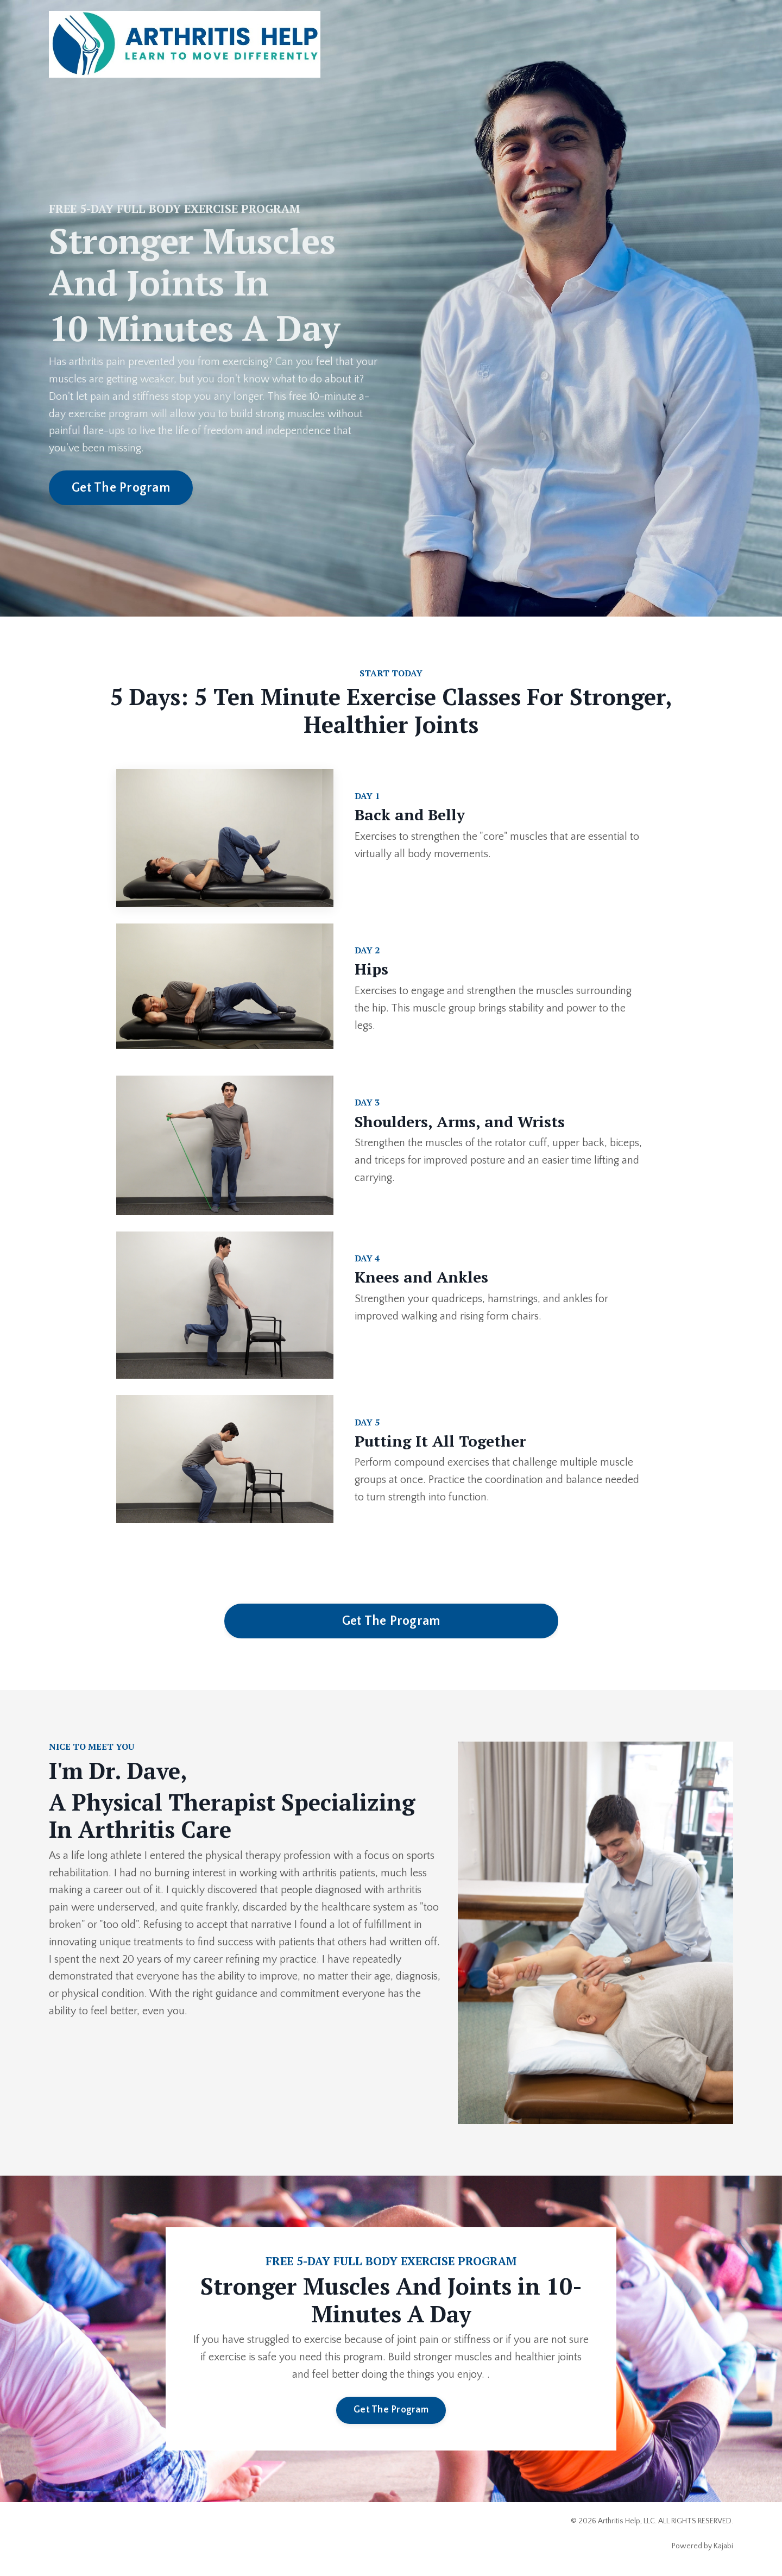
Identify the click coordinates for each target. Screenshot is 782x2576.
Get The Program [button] (121, 488)
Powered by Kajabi (702, 2548)
